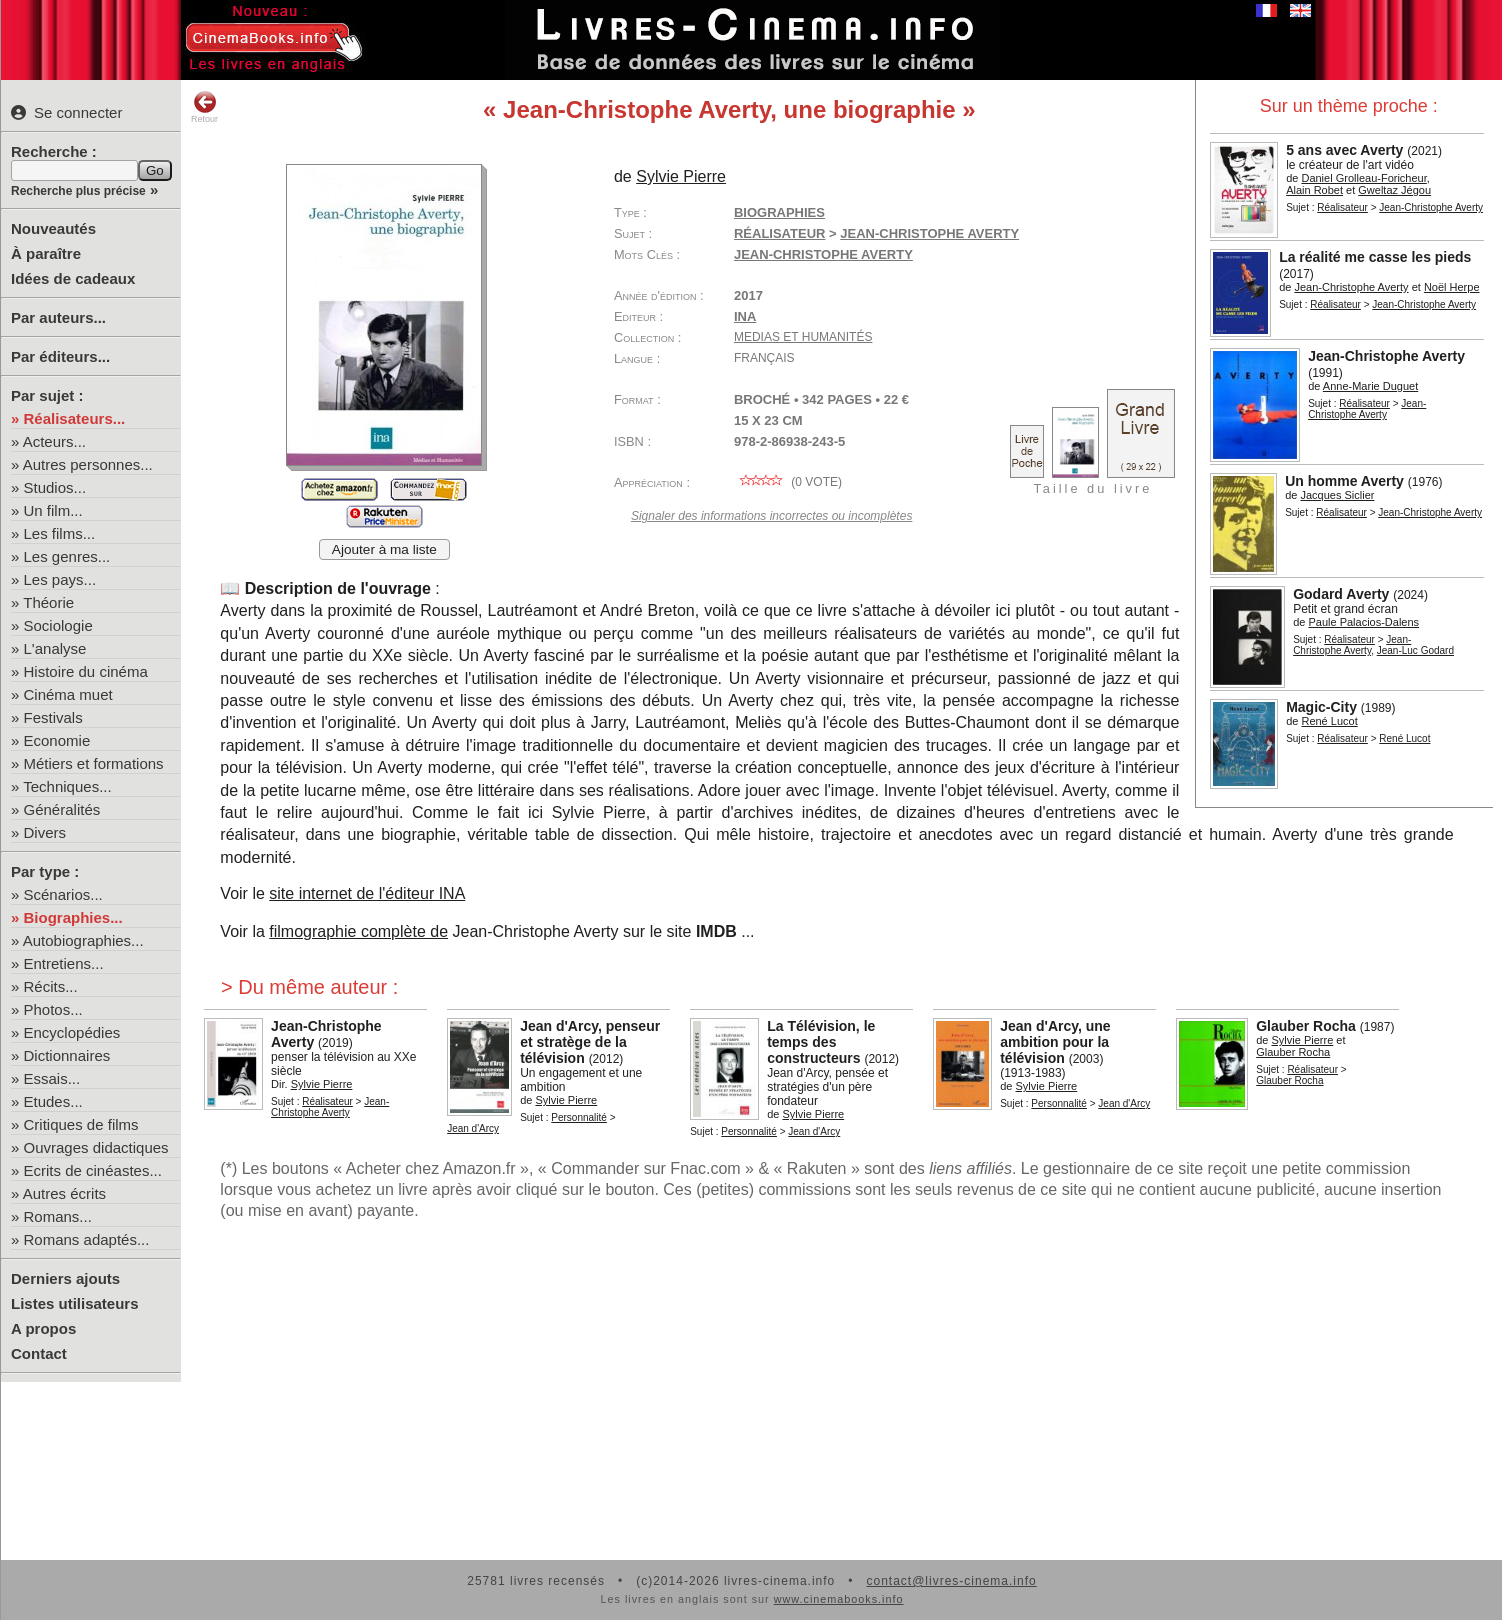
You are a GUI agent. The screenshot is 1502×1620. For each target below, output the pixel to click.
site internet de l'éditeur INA (367, 893)
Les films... (60, 533)
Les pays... (60, 579)
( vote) (788, 482)
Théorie (48, 602)
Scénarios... (63, 894)
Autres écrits (64, 1193)
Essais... (52, 1078)
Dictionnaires (67, 1055)
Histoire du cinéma (86, 671)
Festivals (53, 717)
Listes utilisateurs (75, 1303)
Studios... (55, 487)
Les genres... (67, 556)
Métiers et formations (94, 763)
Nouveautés (53, 228)
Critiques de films (81, 1124)
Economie (57, 740)
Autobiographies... (83, 940)
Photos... (53, 1009)
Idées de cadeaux (73, 278)
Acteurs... (54, 441)
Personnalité (579, 1117)
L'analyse (55, 648)
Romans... (58, 1216)
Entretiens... (64, 963)
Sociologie (58, 625)
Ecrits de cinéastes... (93, 1170)
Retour (204, 107)
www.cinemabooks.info (839, 1599)
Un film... (53, 510)
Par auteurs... (58, 317)
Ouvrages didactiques (96, 1147)
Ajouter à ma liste (384, 549)
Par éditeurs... (60, 356)
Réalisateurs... (75, 418)
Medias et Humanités (803, 337)
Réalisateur (1342, 207)
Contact (39, 1353)
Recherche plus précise (78, 191)
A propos (43, 1328)
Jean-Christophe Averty (823, 254)
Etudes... (53, 1101)
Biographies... (73, 917)
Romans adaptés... (87, 1239)
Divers (45, 832)
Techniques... (67, 786)
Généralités (62, 809)
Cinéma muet (68, 694)
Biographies (779, 212)
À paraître (46, 253)
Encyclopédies (72, 1032)
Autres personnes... (88, 464)
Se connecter (66, 112)
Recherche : (54, 151)
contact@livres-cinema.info (951, 1581)
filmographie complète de (358, 931)
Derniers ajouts (65, 1278)
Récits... (51, 986)
